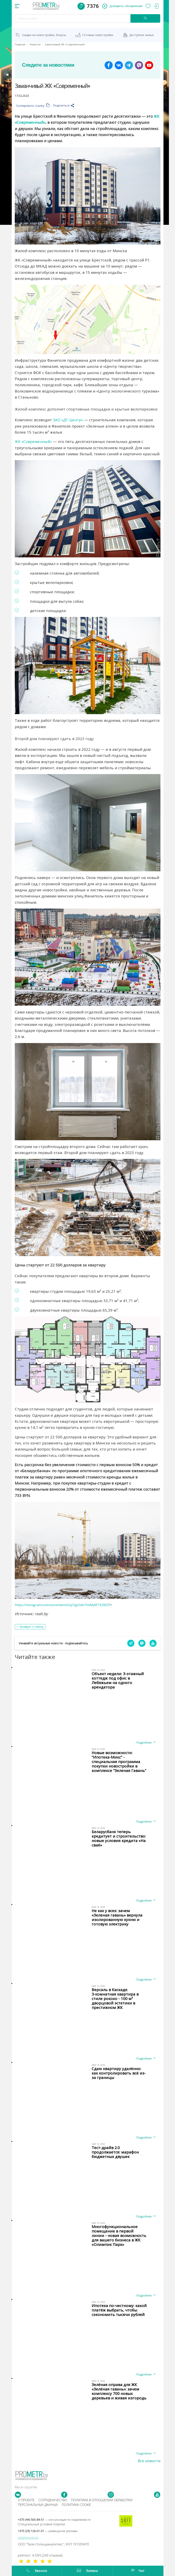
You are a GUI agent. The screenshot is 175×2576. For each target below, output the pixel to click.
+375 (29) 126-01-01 (47, 2531)
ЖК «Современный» (33, 441)
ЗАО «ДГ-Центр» (68, 419)
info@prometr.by (28, 2538)
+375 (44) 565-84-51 (54, 2520)
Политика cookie (76, 2504)
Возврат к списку (31, 1627)
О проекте (26, 2500)
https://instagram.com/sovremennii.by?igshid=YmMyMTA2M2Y (62, 1605)
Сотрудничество (52, 2500)
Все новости (149, 2460)
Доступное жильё (141, 35)
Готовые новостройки (97, 35)
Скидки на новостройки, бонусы (44, 35)
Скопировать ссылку (33, 106)
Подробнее (145, 1742)
